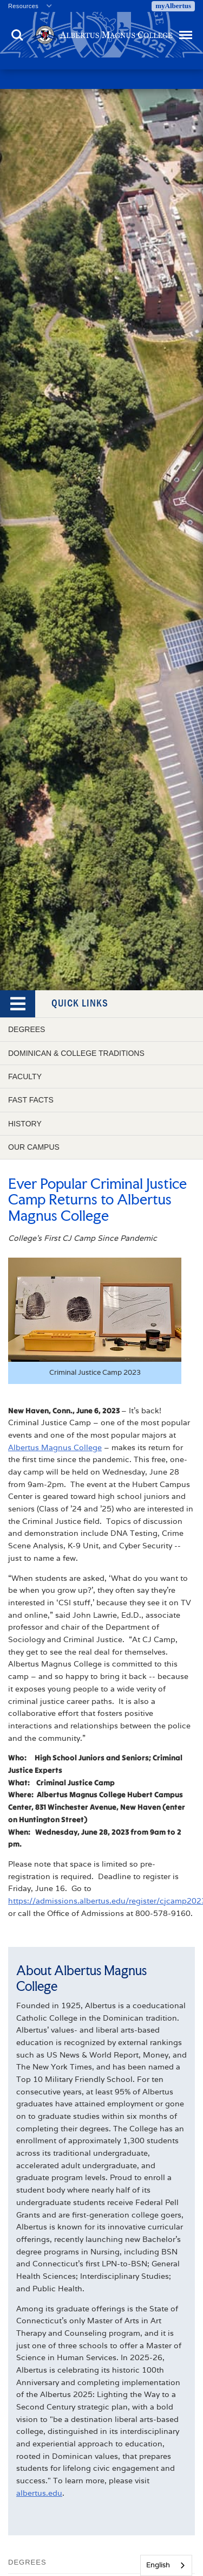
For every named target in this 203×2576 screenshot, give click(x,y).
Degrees (26, 1029)
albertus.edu (39, 2493)
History (25, 1123)
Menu (184, 30)
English (158, 2564)
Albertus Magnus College (55, 1447)
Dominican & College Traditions (76, 1053)
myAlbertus (173, 6)
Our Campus (34, 1147)
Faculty (25, 1076)
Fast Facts (31, 1099)
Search (17, 35)
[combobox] (166, 2565)
